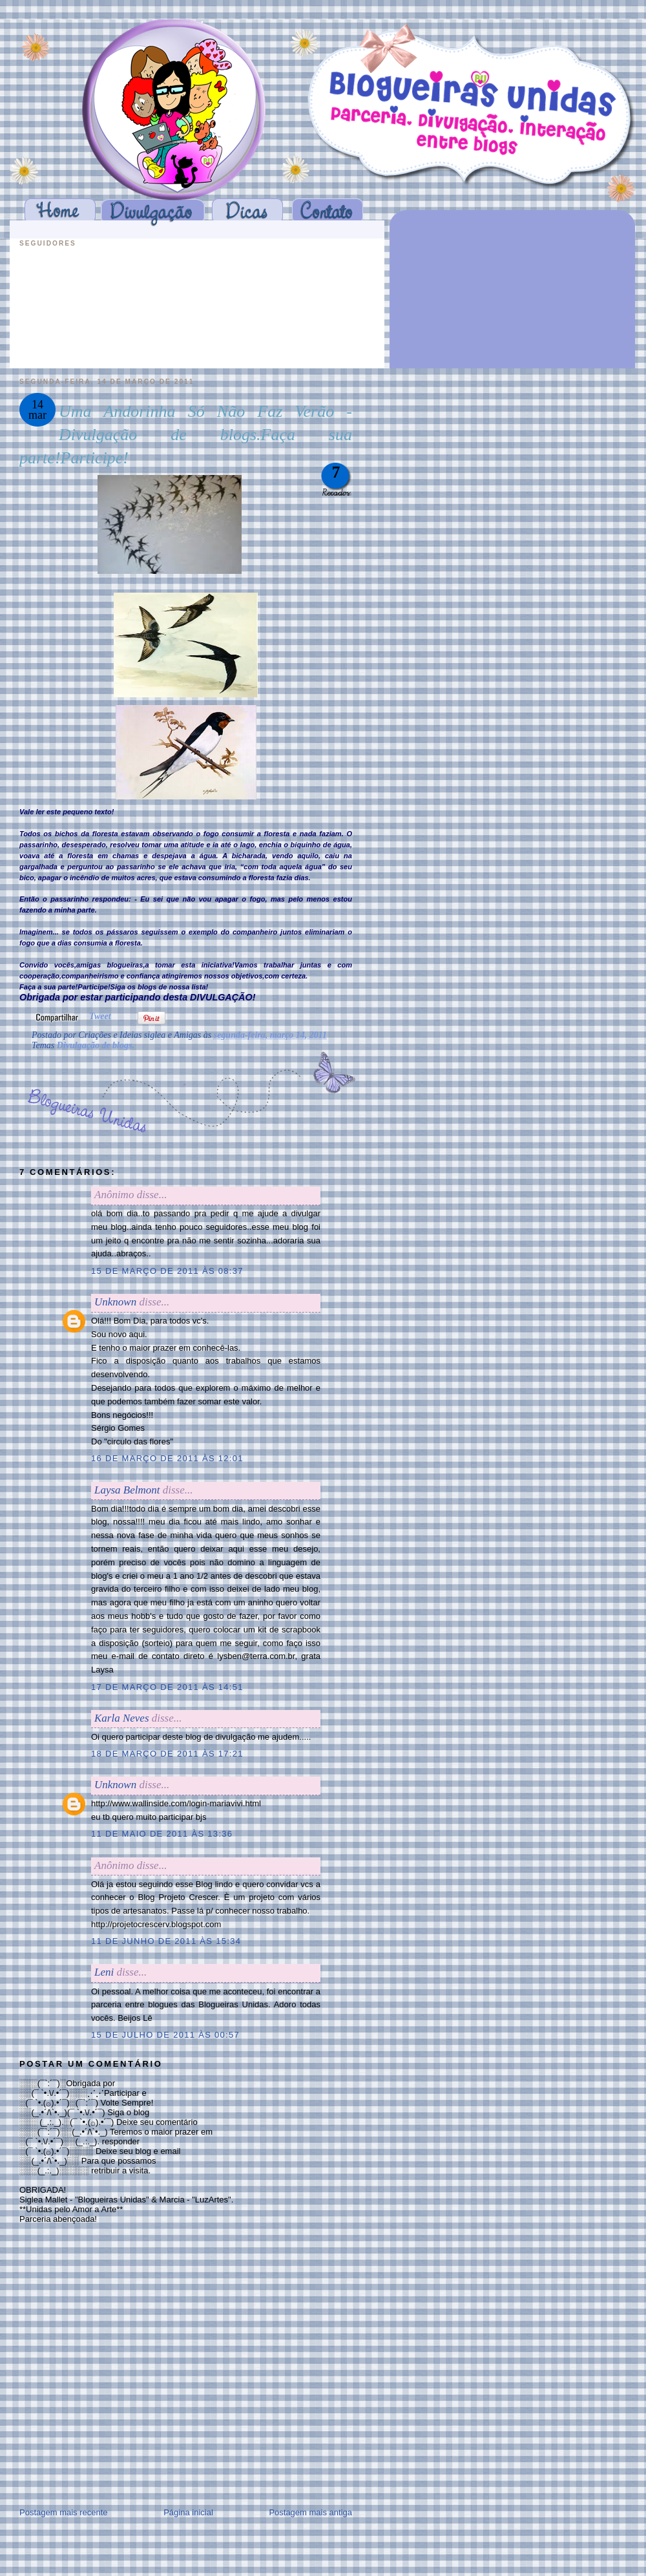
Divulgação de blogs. (95, 1045)
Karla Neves (121, 1718)
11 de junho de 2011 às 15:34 (166, 1941)
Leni (104, 1972)
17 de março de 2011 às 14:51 (167, 1687)
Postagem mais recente (63, 2512)
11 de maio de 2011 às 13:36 (162, 1834)
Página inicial (188, 2512)
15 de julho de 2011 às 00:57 (165, 2035)
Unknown (115, 1302)
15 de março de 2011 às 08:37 (167, 1271)
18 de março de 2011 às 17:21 (167, 1753)
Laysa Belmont (127, 1490)
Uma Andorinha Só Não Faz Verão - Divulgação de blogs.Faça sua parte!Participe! (185, 434)
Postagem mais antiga (310, 2512)
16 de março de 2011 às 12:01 (167, 1458)
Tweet (100, 1016)
